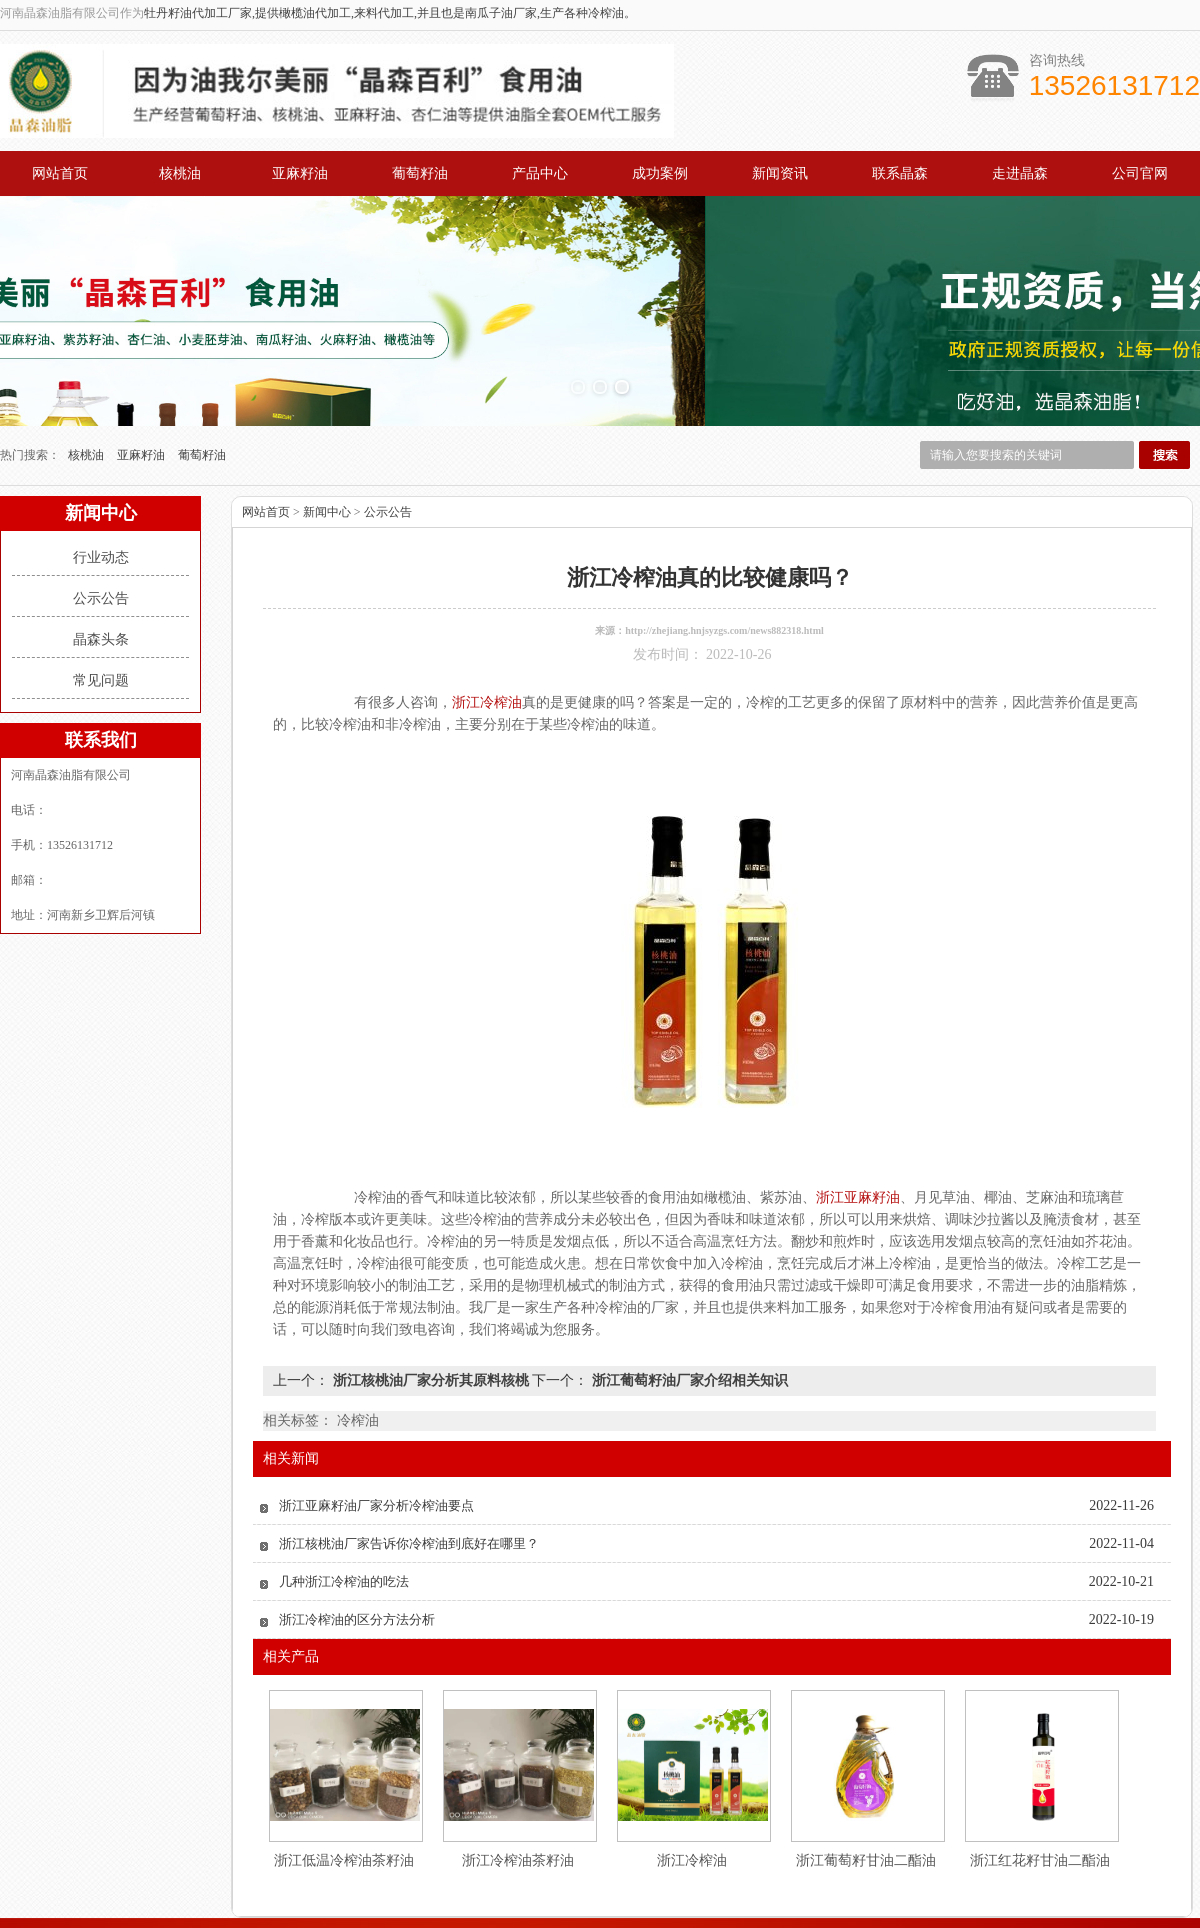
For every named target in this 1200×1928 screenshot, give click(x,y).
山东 (626, 1911)
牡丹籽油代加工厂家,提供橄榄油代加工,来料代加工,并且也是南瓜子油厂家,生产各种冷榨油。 (390, 13)
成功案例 (660, 173)
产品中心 (540, 173)
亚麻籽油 (300, 173)
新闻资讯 (780, 173)
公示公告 (101, 499)
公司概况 (784, 1852)
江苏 (572, 1911)
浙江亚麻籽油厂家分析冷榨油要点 (376, 1406)
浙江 (653, 1911)
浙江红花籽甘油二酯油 (1040, 1761)
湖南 (680, 1911)
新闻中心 (327, 413)
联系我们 (908, 1852)
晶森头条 (101, 540)
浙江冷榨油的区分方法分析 (357, 1520)
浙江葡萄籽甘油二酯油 (866, 1761)
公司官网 (1140, 173)
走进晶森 (1020, 173)
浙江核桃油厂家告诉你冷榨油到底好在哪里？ (409, 1444)
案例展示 (660, 1852)
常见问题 (101, 581)
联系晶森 (900, 173)
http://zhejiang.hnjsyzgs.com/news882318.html (724, 531)
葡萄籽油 (420, 173)
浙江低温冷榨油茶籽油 (344, 1761)
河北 (734, 1911)
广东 (545, 1911)
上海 (599, 1911)
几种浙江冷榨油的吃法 (344, 1482)
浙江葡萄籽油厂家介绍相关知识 (688, 1281)
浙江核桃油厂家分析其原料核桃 (430, 1281)
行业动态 (101, 458)
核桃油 (180, 173)
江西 (707, 1911)
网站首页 (60, 173)
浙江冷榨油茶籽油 (518, 1761)
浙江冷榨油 (692, 1761)
